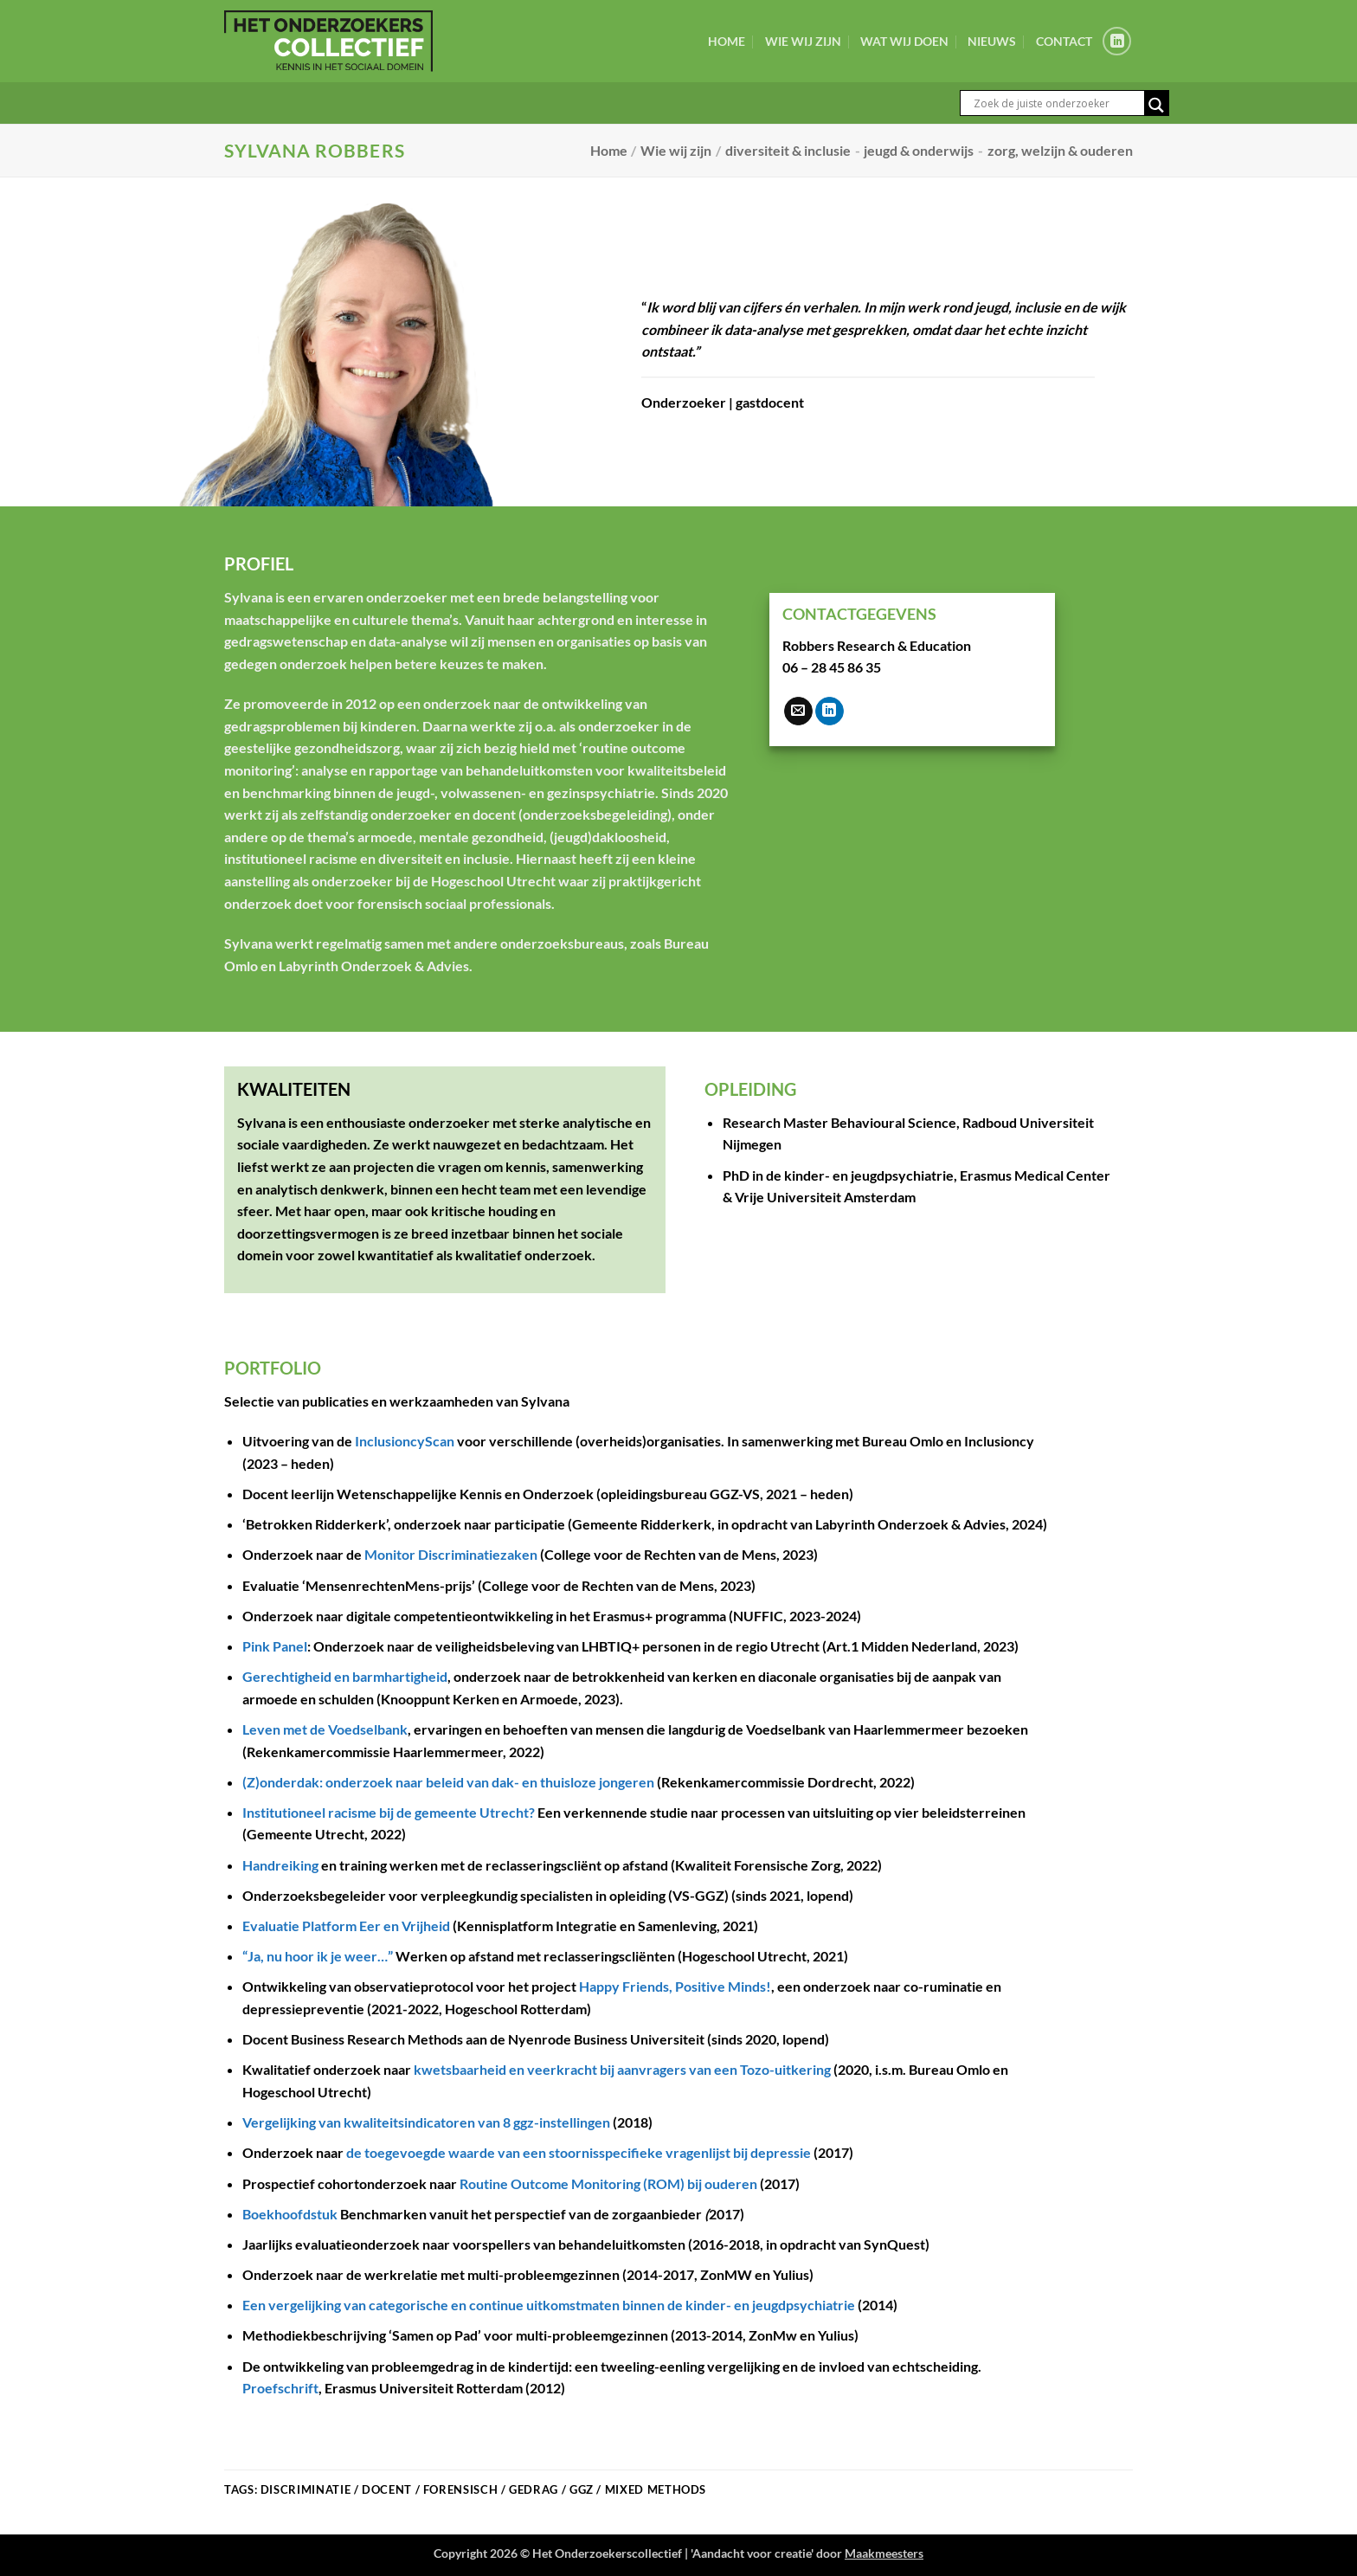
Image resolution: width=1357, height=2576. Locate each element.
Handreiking (280, 1865)
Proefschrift (280, 2388)
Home (726, 41)
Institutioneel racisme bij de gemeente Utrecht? (388, 1812)
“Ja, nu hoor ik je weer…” (317, 1956)
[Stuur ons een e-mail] (798, 711)
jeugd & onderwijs (919, 150)
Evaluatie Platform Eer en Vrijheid (346, 1925)
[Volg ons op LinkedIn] (1117, 41)
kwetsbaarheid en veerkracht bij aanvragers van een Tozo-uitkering (622, 2069)
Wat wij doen (904, 41)
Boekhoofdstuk (290, 2214)
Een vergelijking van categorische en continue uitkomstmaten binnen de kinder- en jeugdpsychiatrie (548, 2304)
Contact (1064, 41)
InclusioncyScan (404, 1441)
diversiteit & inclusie (788, 150)
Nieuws (992, 41)
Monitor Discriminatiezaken (450, 1554)
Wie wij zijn (803, 41)
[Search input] (1057, 103)
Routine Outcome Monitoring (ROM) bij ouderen (608, 2183)
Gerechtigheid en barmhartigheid (344, 1676)
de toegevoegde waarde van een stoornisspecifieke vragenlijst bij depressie (578, 2152)
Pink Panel (274, 1646)
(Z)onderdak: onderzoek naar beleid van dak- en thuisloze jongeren (448, 1782)
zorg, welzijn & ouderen (1060, 150)
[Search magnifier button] (1156, 105)
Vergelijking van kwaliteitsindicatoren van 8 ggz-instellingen (426, 2122)
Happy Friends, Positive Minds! (675, 1986)
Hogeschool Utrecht (493, 881)
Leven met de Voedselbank (325, 1729)
